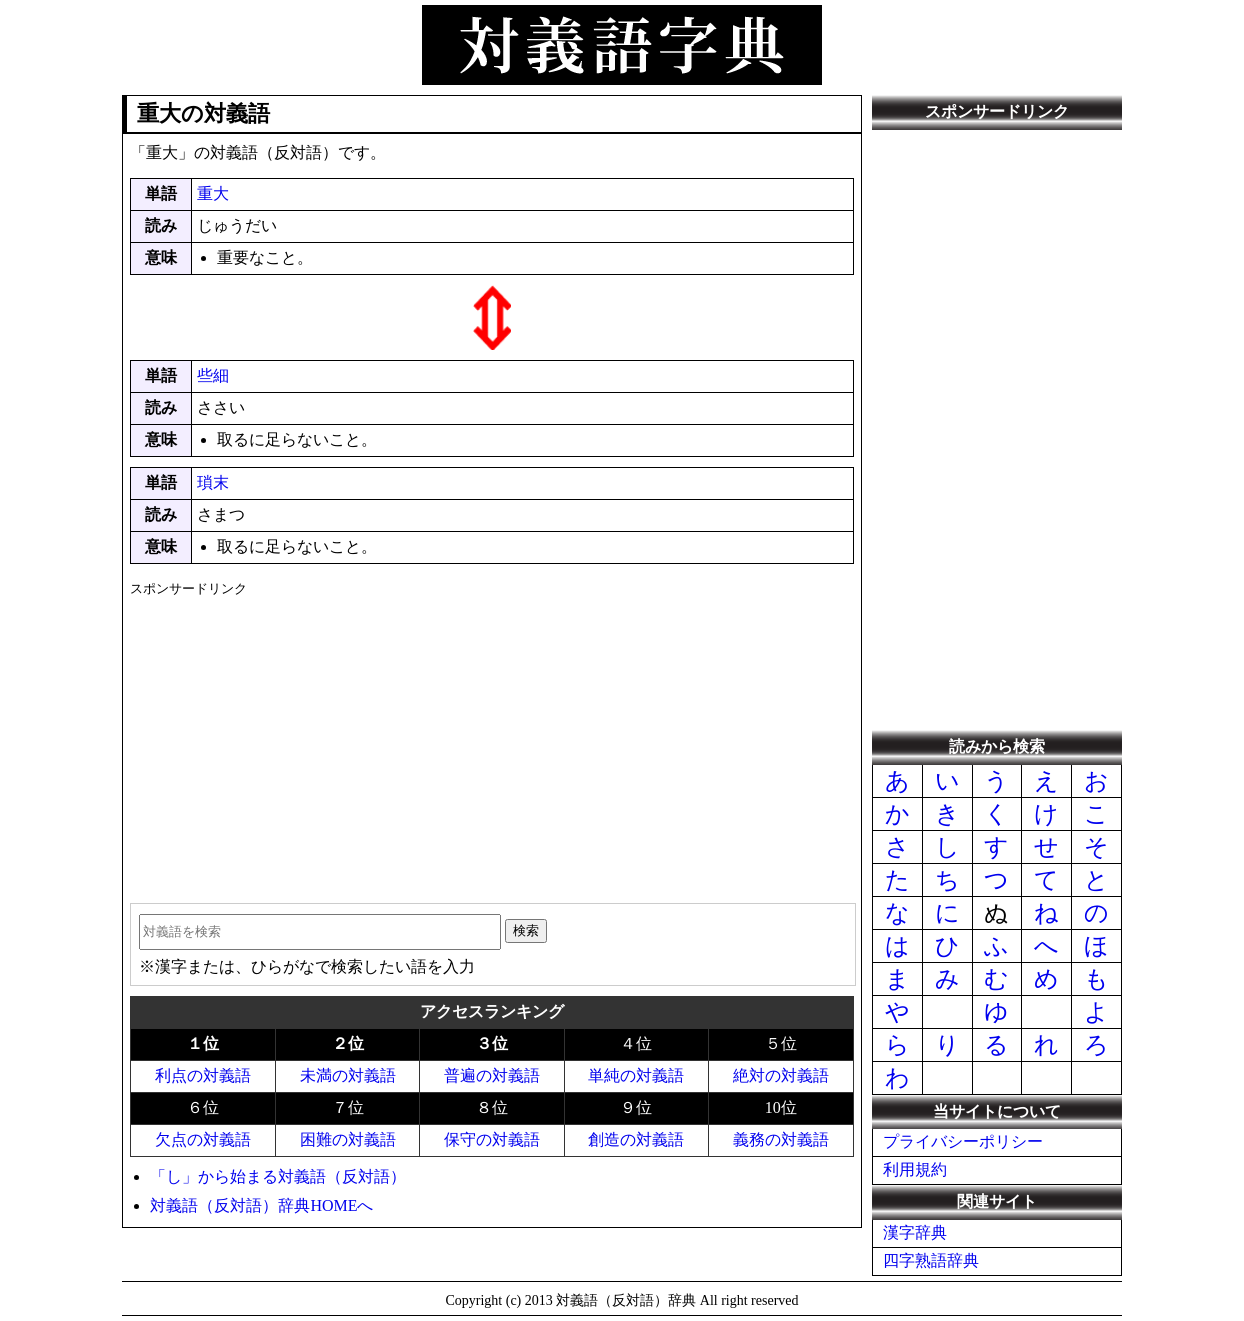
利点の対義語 (203, 1075)
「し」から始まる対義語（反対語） (278, 1176)
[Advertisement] (491, 743)
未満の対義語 (348, 1075)
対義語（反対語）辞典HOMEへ (261, 1205)
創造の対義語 (636, 1139)
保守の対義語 (492, 1139)
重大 (213, 193)
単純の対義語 (636, 1075)
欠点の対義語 (203, 1139)
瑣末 (213, 482)
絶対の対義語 (781, 1075)
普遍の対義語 (492, 1075)
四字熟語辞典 (931, 1260)
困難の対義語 (348, 1139)
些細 (213, 375)
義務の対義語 (781, 1139)
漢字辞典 (915, 1232)
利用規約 (915, 1169)
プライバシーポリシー (963, 1141)
